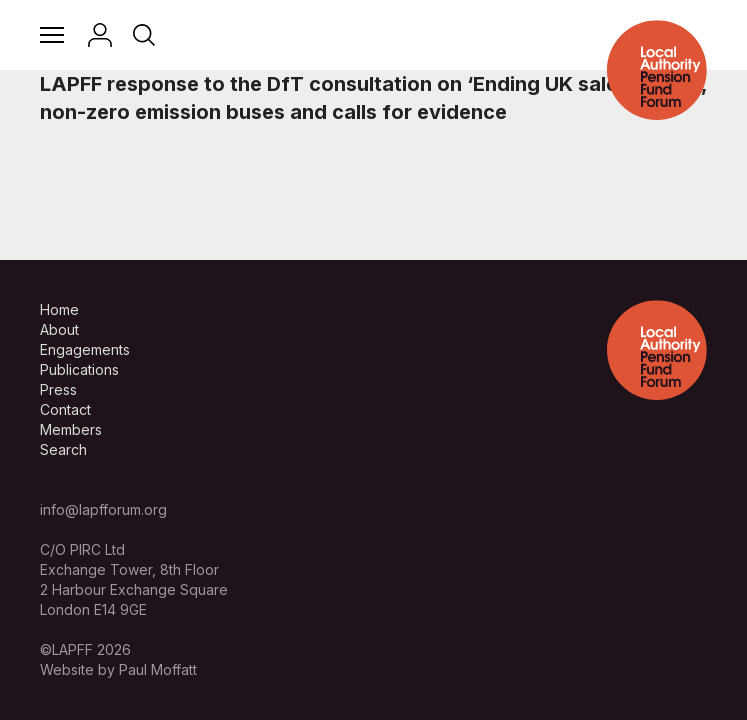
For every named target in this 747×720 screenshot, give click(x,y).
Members (71, 429)
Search (63, 449)
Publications (79, 369)
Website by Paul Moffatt (118, 669)
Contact (65, 409)
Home (59, 309)
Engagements (85, 349)
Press (58, 389)
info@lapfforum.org (103, 509)
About (59, 329)
